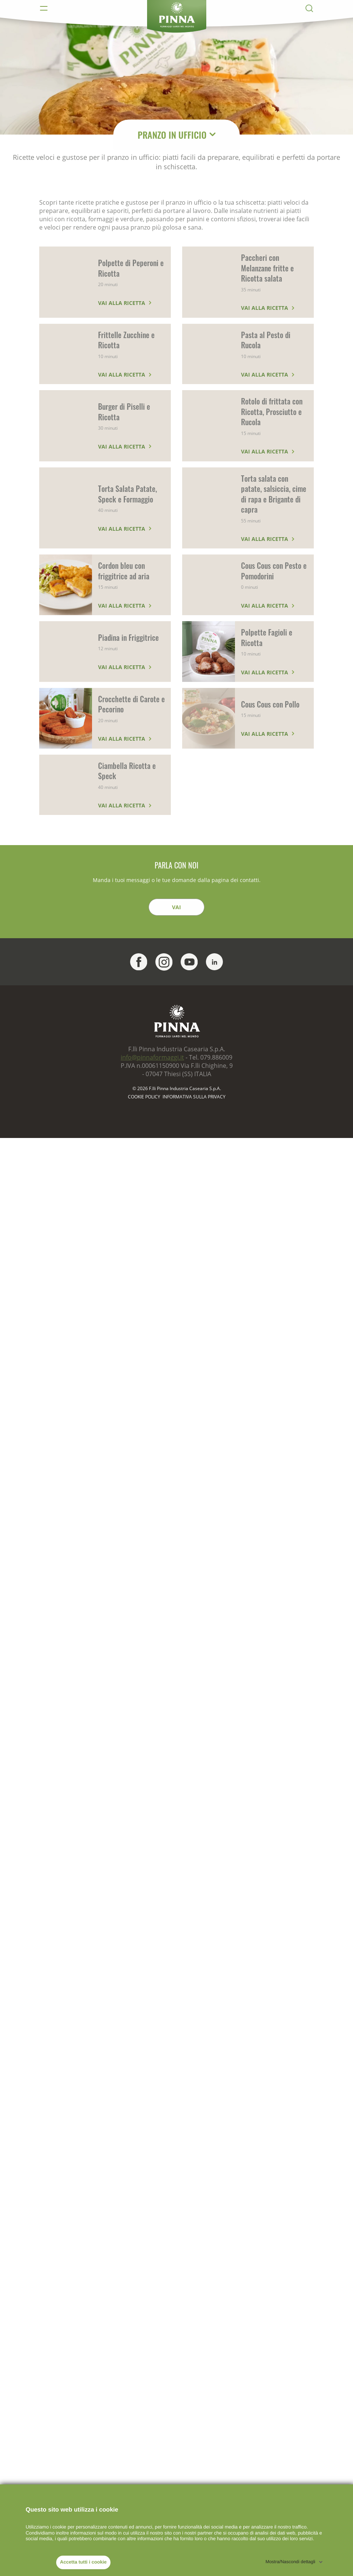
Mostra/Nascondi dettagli (290, 2561)
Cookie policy (144, 1097)
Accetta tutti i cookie (83, 2562)
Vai (176, 907)
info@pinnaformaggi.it (152, 1057)
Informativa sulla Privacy (194, 1097)
